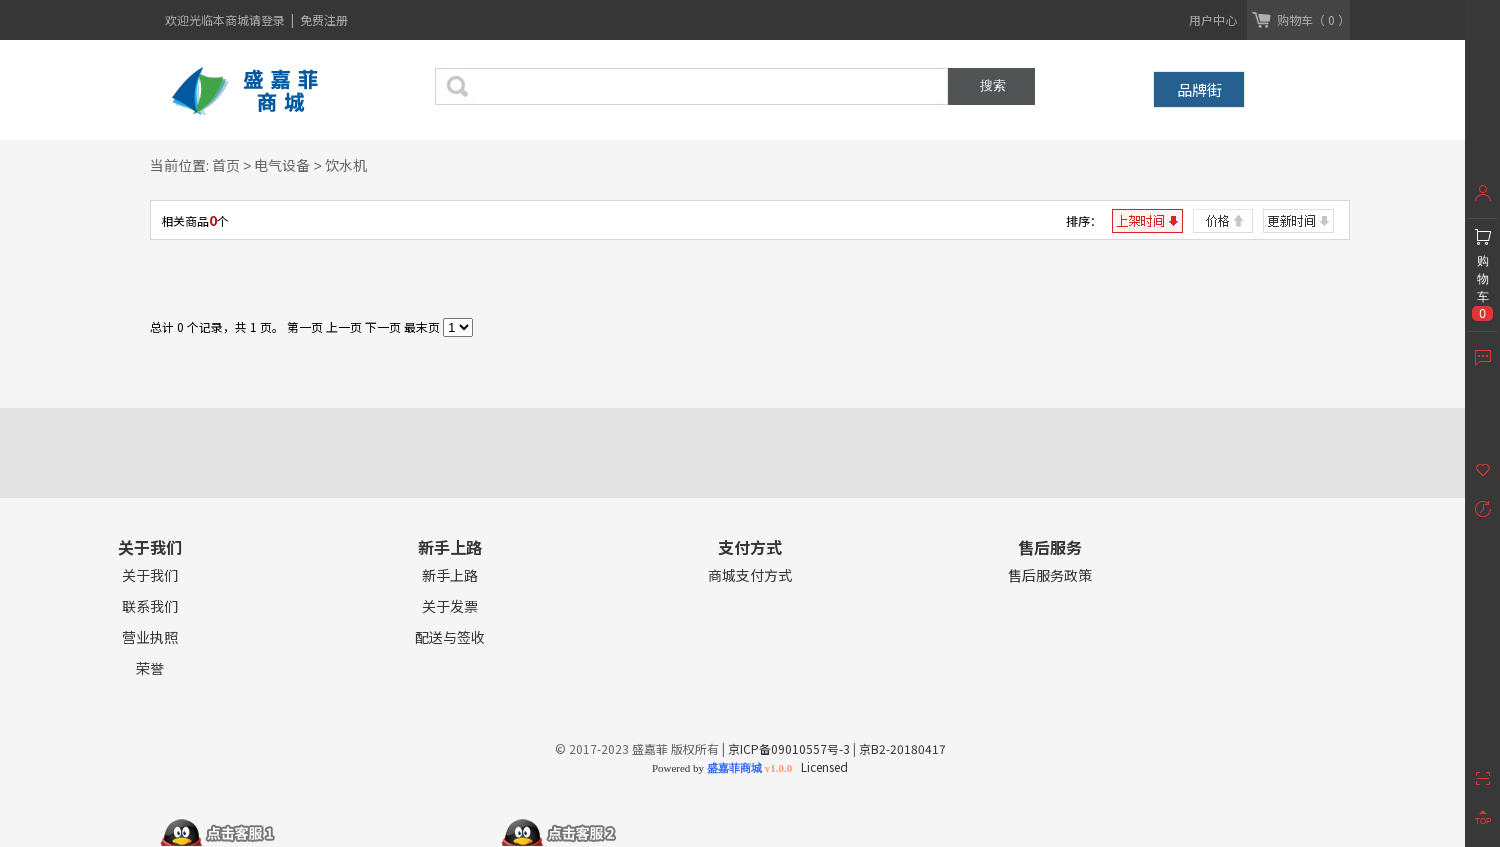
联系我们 (150, 606)
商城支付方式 (750, 575)
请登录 (268, 19)
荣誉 (150, 668)
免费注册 (324, 19)
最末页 (422, 326)
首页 (226, 165)
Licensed (821, 766)
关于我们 (150, 575)
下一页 (383, 326)
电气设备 (282, 165)
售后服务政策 (1050, 575)
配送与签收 (450, 637)
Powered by (722, 768)
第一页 (305, 326)
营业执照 (150, 637)
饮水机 (346, 165)
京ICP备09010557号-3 (789, 748)
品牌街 (1199, 89)
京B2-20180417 (902, 748)
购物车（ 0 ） (1313, 19)
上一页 (344, 326)
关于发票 (450, 606)
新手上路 (450, 575)
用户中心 (1213, 19)
